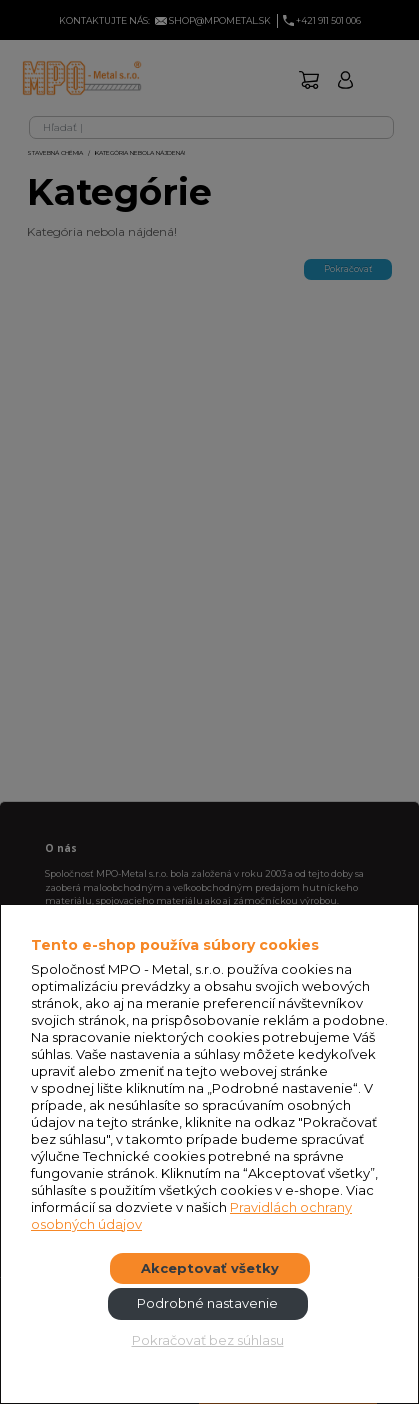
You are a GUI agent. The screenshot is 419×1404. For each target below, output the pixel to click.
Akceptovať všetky (210, 1268)
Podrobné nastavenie (207, 1303)
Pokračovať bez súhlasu (208, 1340)
